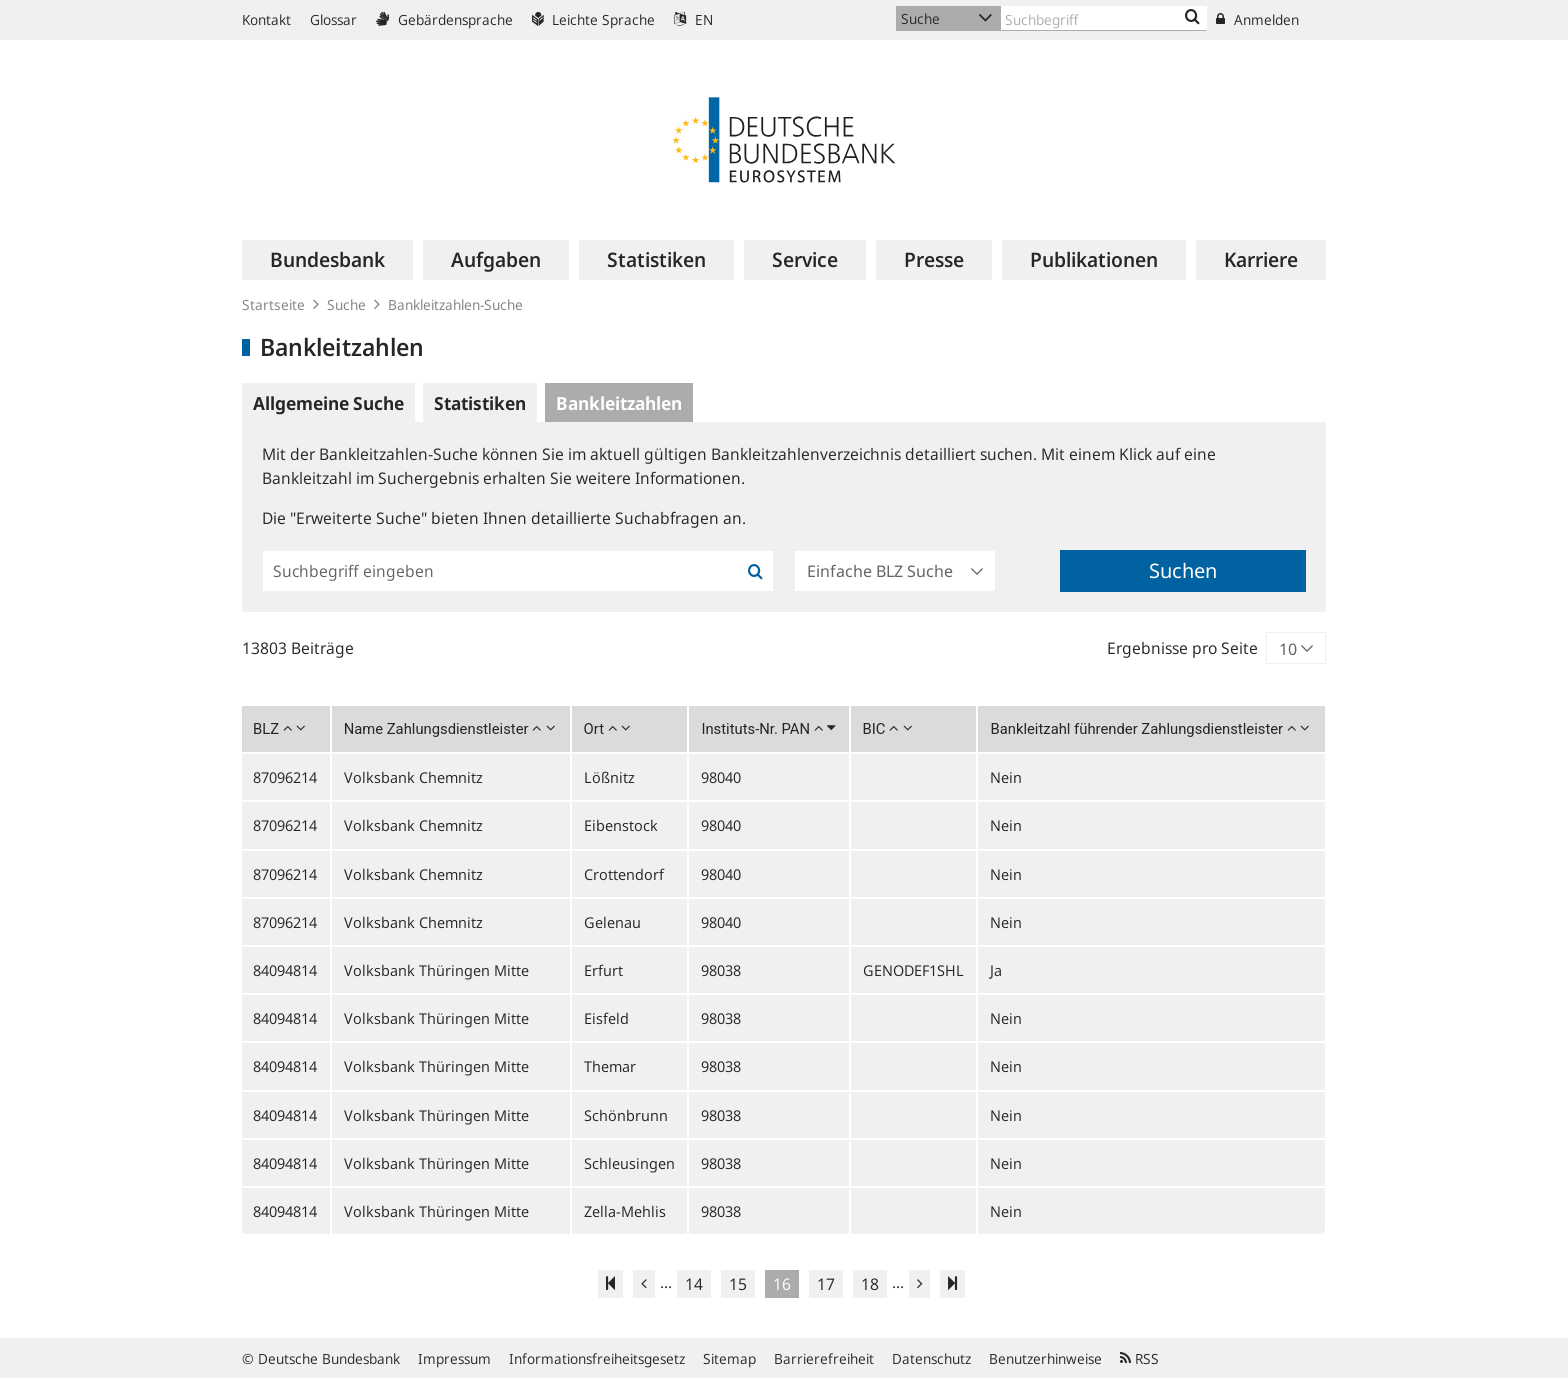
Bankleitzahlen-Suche (455, 304)
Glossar (333, 19)
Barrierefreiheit (824, 1358)
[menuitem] (327, 260)
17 (826, 1284)
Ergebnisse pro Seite (1182, 648)
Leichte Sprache (593, 19)
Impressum (454, 1358)
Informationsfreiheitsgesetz (597, 1358)
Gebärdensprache (444, 19)
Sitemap (729, 1358)
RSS (1139, 1358)
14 (694, 1284)
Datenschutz (931, 1358)
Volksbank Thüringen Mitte (436, 970)
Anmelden (1257, 19)
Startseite (273, 304)
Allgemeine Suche (328, 403)
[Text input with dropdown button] (1104, 18)
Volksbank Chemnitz (413, 777)
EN (693, 19)
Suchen (1183, 570)
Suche (346, 304)
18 (870, 1284)
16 (782, 1284)
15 (738, 1284)
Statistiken (480, 403)
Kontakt (266, 19)
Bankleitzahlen (619, 403)
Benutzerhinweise (1045, 1358)
